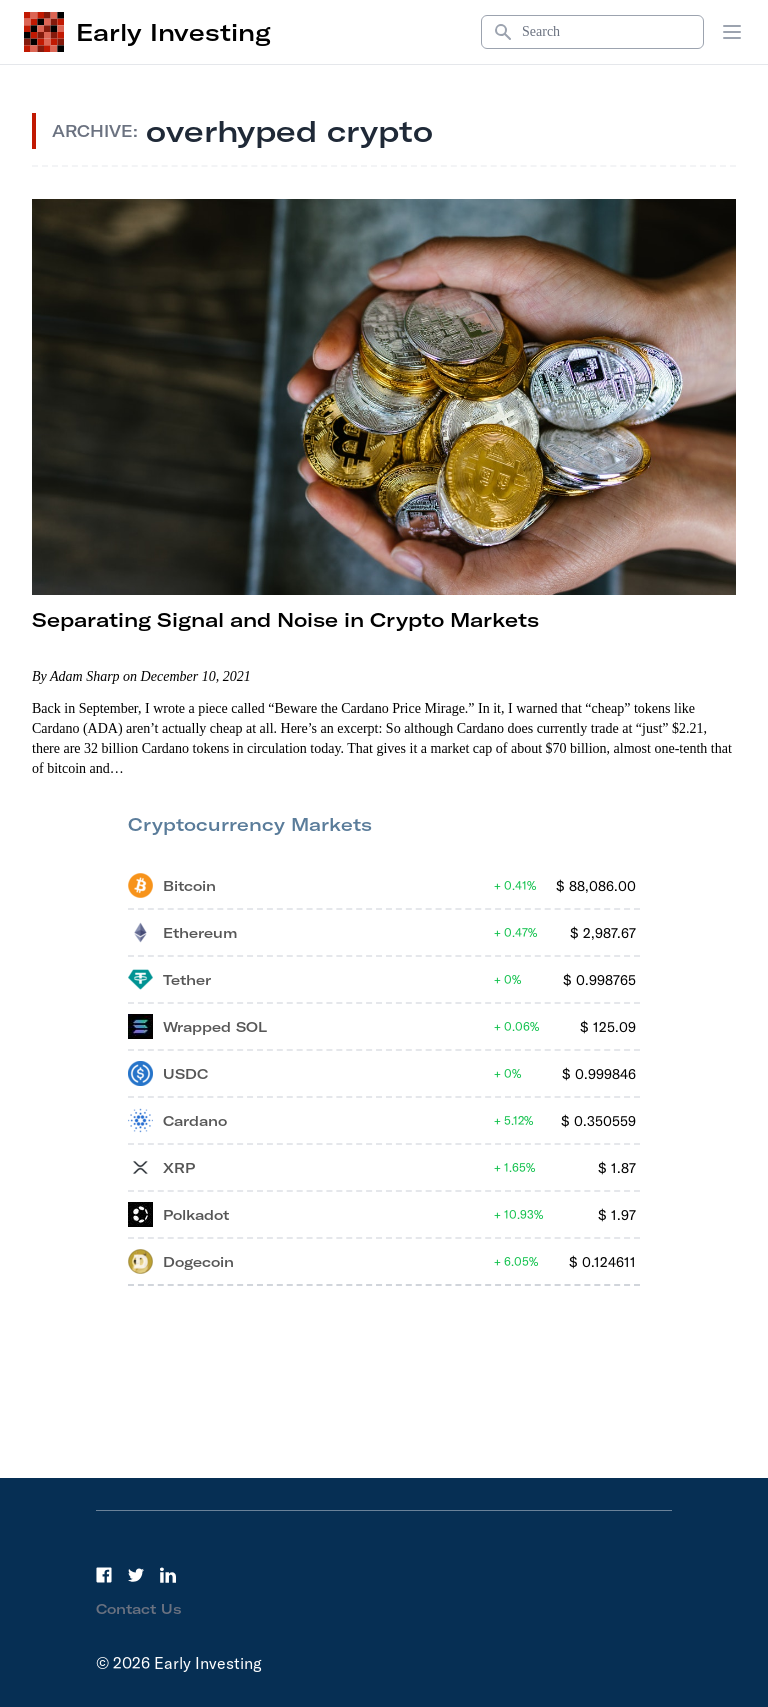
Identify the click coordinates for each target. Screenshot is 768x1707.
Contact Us (139, 1609)
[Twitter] (136, 1575)
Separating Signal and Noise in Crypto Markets (285, 619)
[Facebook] (104, 1575)
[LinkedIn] (168, 1575)
